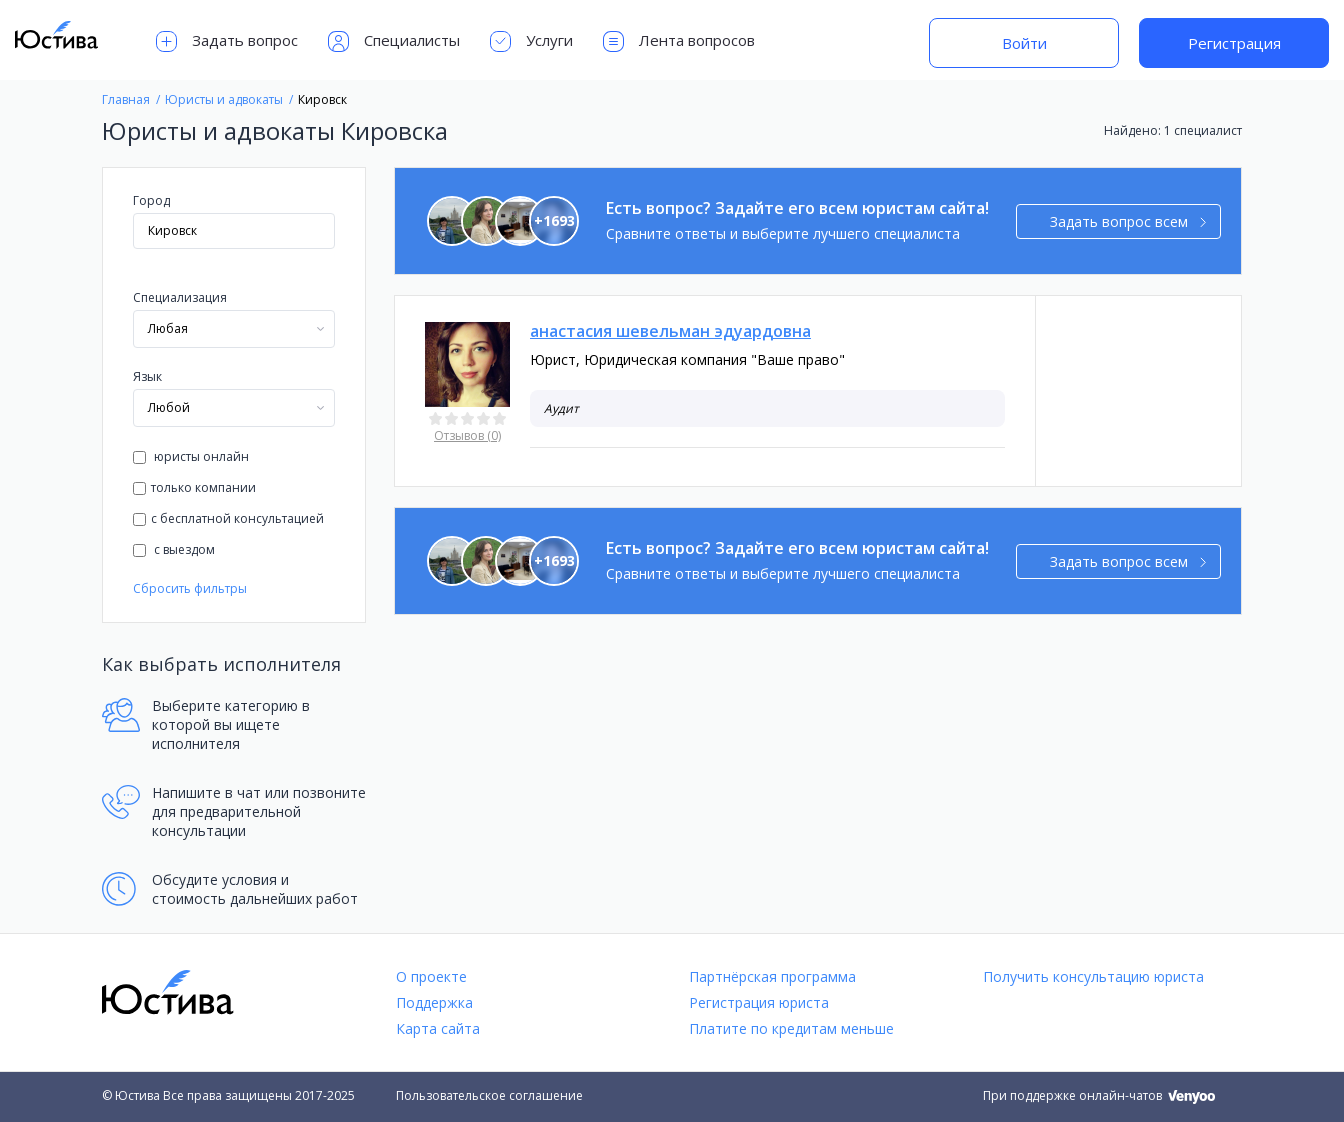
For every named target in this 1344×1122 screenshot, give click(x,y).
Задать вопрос (227, 41)
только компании (194, 487)
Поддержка (434, 1002)
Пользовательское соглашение (489, 1095)
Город (151, 200)
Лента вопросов (679, 41)
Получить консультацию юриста (1093, 976)
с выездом (174, 549)
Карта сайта (438, 1028)
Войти (1024, 43)
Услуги (531, 41)
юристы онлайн (191, 456)
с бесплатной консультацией (228, 518)
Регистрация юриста (759, 1002)
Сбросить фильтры (190, 588)
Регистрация (1234, 43)
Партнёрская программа (772, 976)
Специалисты (394, 41)
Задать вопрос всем (1128, 221)
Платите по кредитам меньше (791, 1028)
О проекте (431, 976)
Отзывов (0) (467, 435)
